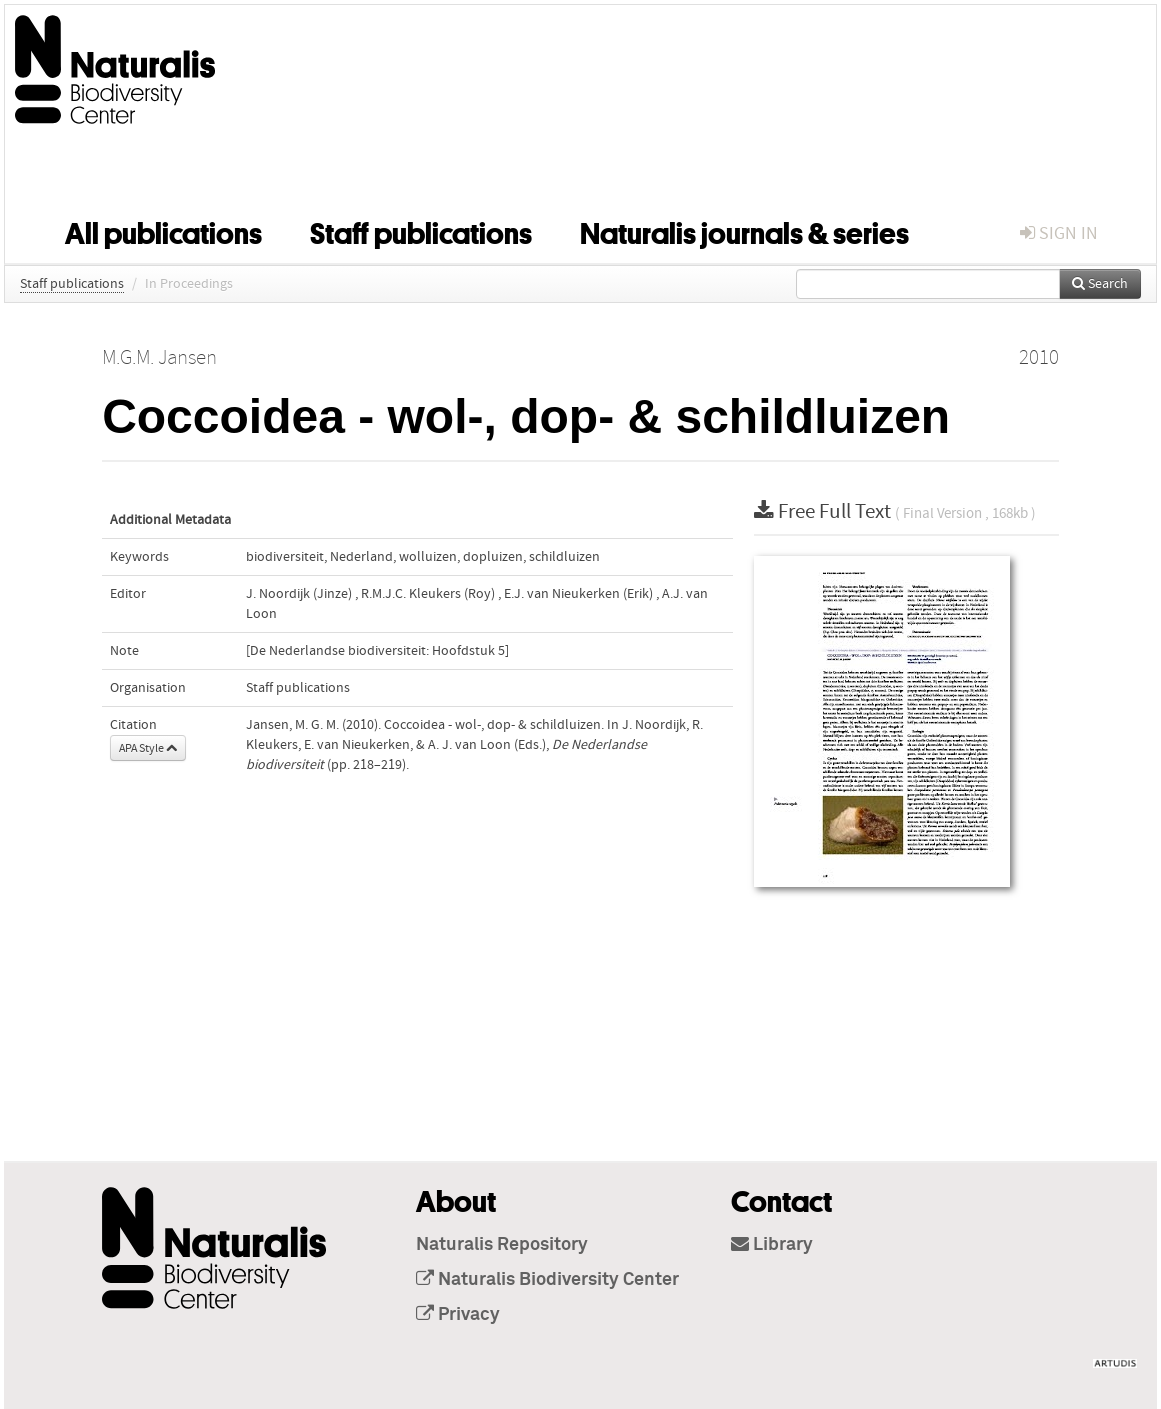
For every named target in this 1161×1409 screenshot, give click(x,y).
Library (772, 1245)
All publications (163, 230)
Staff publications (421, 230)
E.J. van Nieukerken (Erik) (578, 594)
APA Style (148, 748)
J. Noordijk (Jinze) (299, 594)
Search (1100, 284)
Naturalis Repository (502, 1245)
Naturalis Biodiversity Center (547, 1280)
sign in (1059, 233)
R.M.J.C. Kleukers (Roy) (428, 594)
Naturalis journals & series (744, 230)
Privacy (458, 1315)
